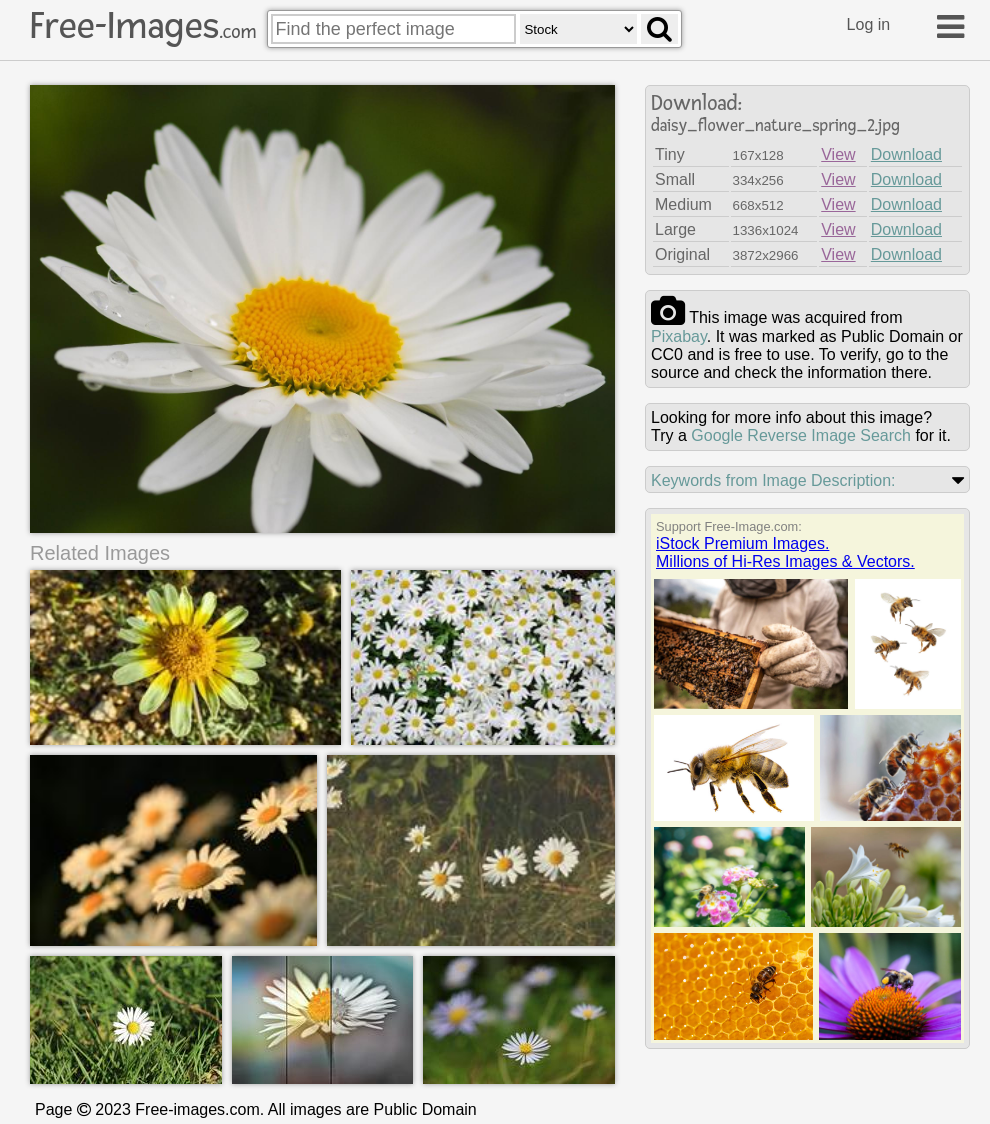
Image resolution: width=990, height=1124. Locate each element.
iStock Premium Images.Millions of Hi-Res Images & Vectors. (785, 552)
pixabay (679, 336)
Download (906, 154)
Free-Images (143, 26)
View (838, 154)
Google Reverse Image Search (801, 435)
